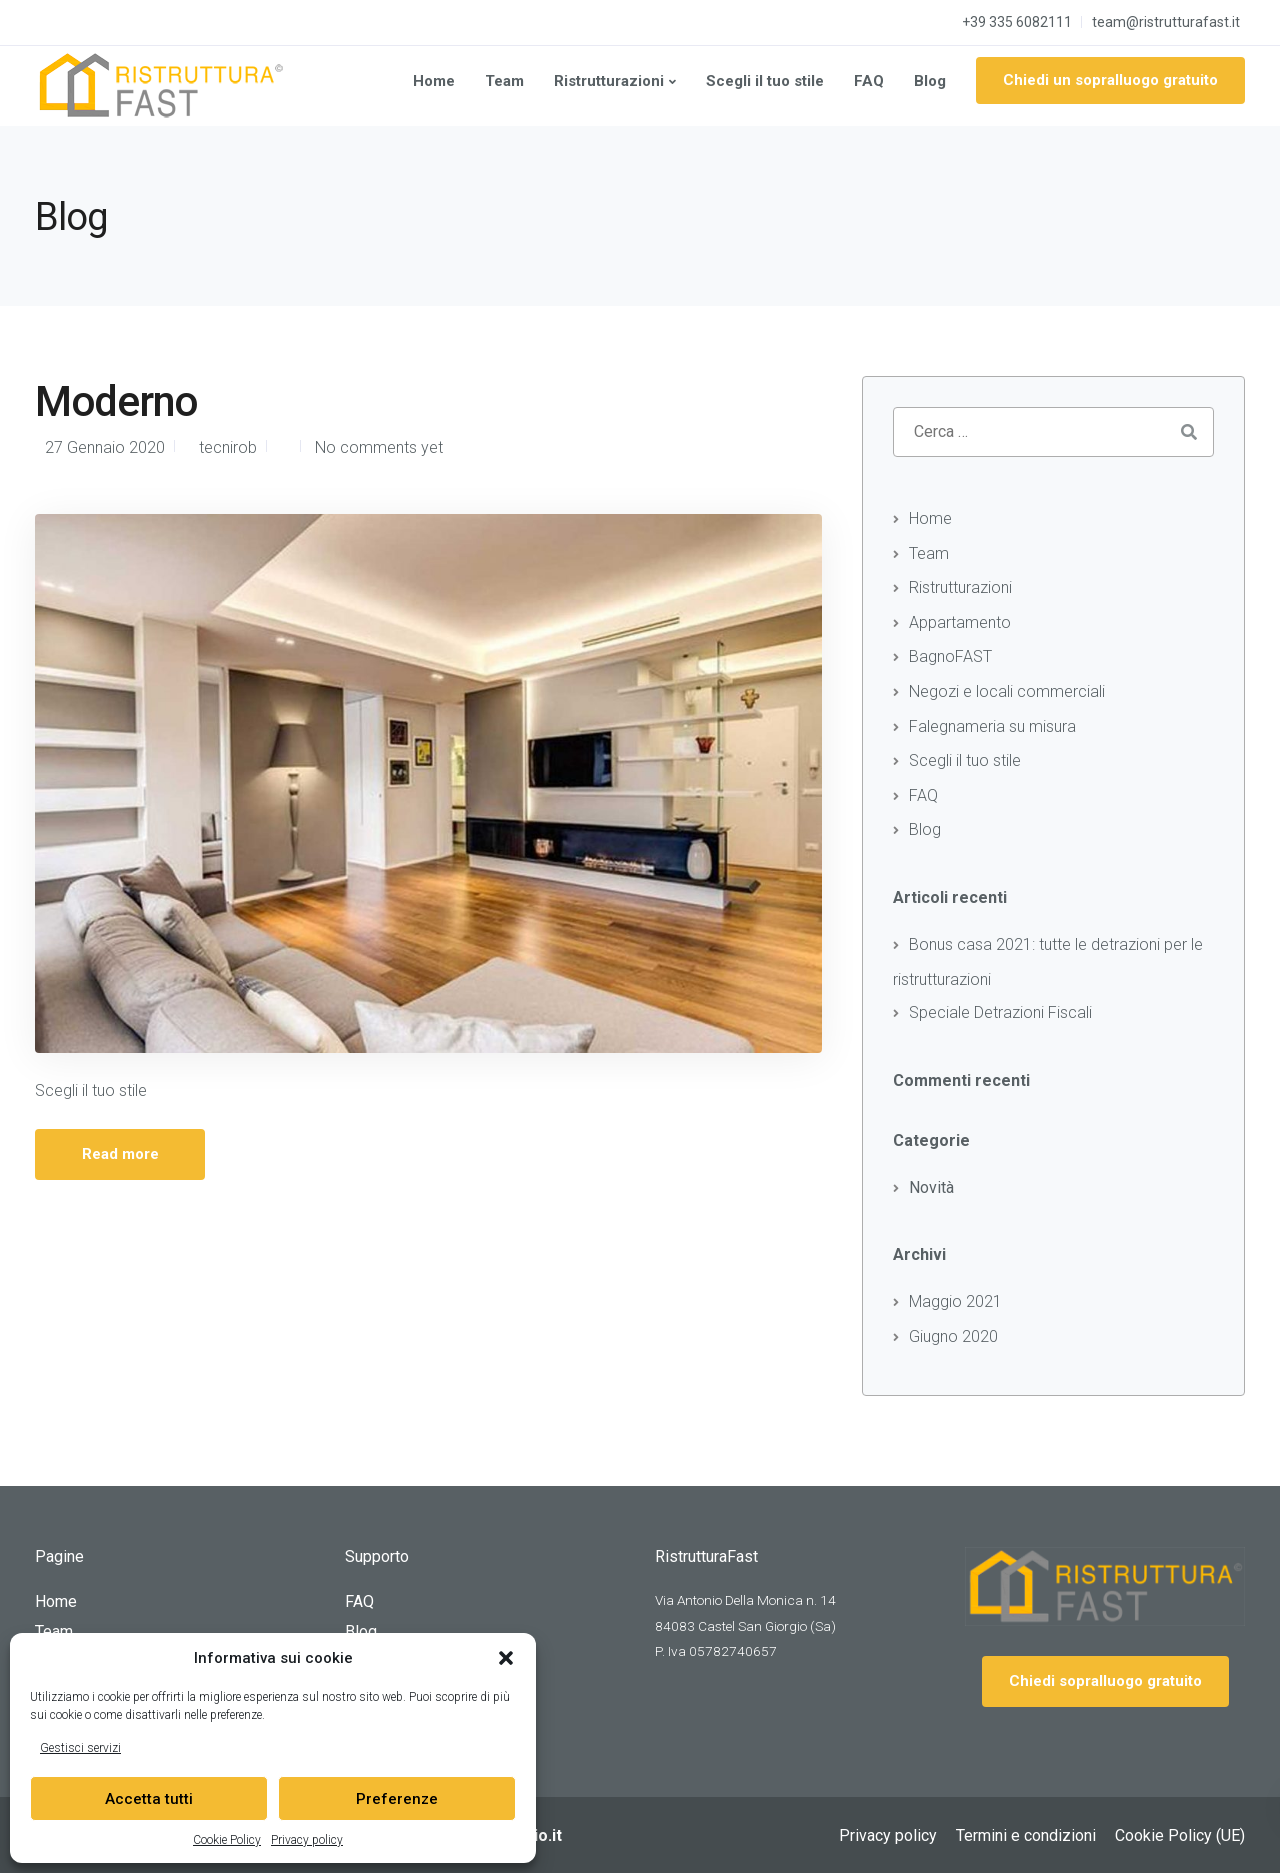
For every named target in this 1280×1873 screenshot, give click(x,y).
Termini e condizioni (1026, 1835)
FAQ (869, 81)
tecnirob (228, 447)
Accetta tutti (149, 1799)
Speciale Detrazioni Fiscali (1000, 1012)
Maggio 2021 (955, 1301)
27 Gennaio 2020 (105, 447)
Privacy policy (307, 1840)
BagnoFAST (950, 656)
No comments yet (379, 447)
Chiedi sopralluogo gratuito (1105, 1681)
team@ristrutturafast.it (1166, 22)
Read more (120, 1154)
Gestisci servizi (80, 1748)
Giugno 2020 (953, 1336)
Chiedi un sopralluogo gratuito (1110, 80)
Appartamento (960, 622)
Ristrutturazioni (609, 81)
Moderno (116, 401)
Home (434, 81)
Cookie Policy (227, 1840)
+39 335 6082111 (1017, 22)
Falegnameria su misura (992, 726)
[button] (506, 1658)
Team (504, 81)
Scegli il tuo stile (765, 81)
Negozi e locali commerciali (1007, 691)
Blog (930, 81)
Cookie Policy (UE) (1180, 1835)
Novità (931, 1187)
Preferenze (397, 1799)
